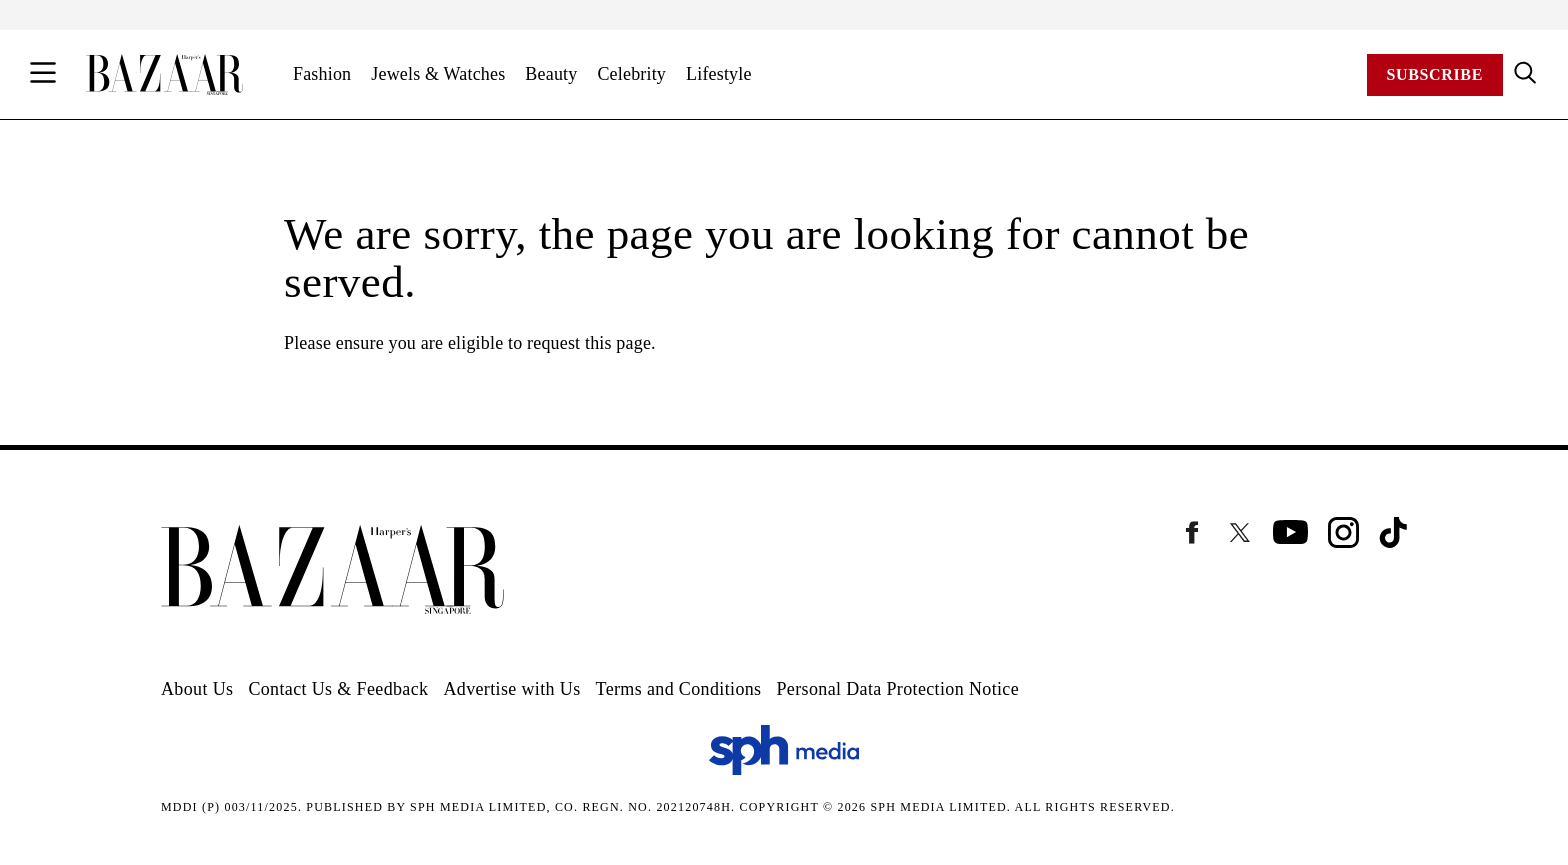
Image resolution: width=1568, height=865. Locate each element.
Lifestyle (719, 74)
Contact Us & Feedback (338, 689)
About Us (197, 689)
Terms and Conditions (679, 689)
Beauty (551, 74)
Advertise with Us (511, 689)
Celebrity (631, 74)
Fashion (322, 74)
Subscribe (1435, 74)
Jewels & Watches (438, 74)
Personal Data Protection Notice (897, 689)
